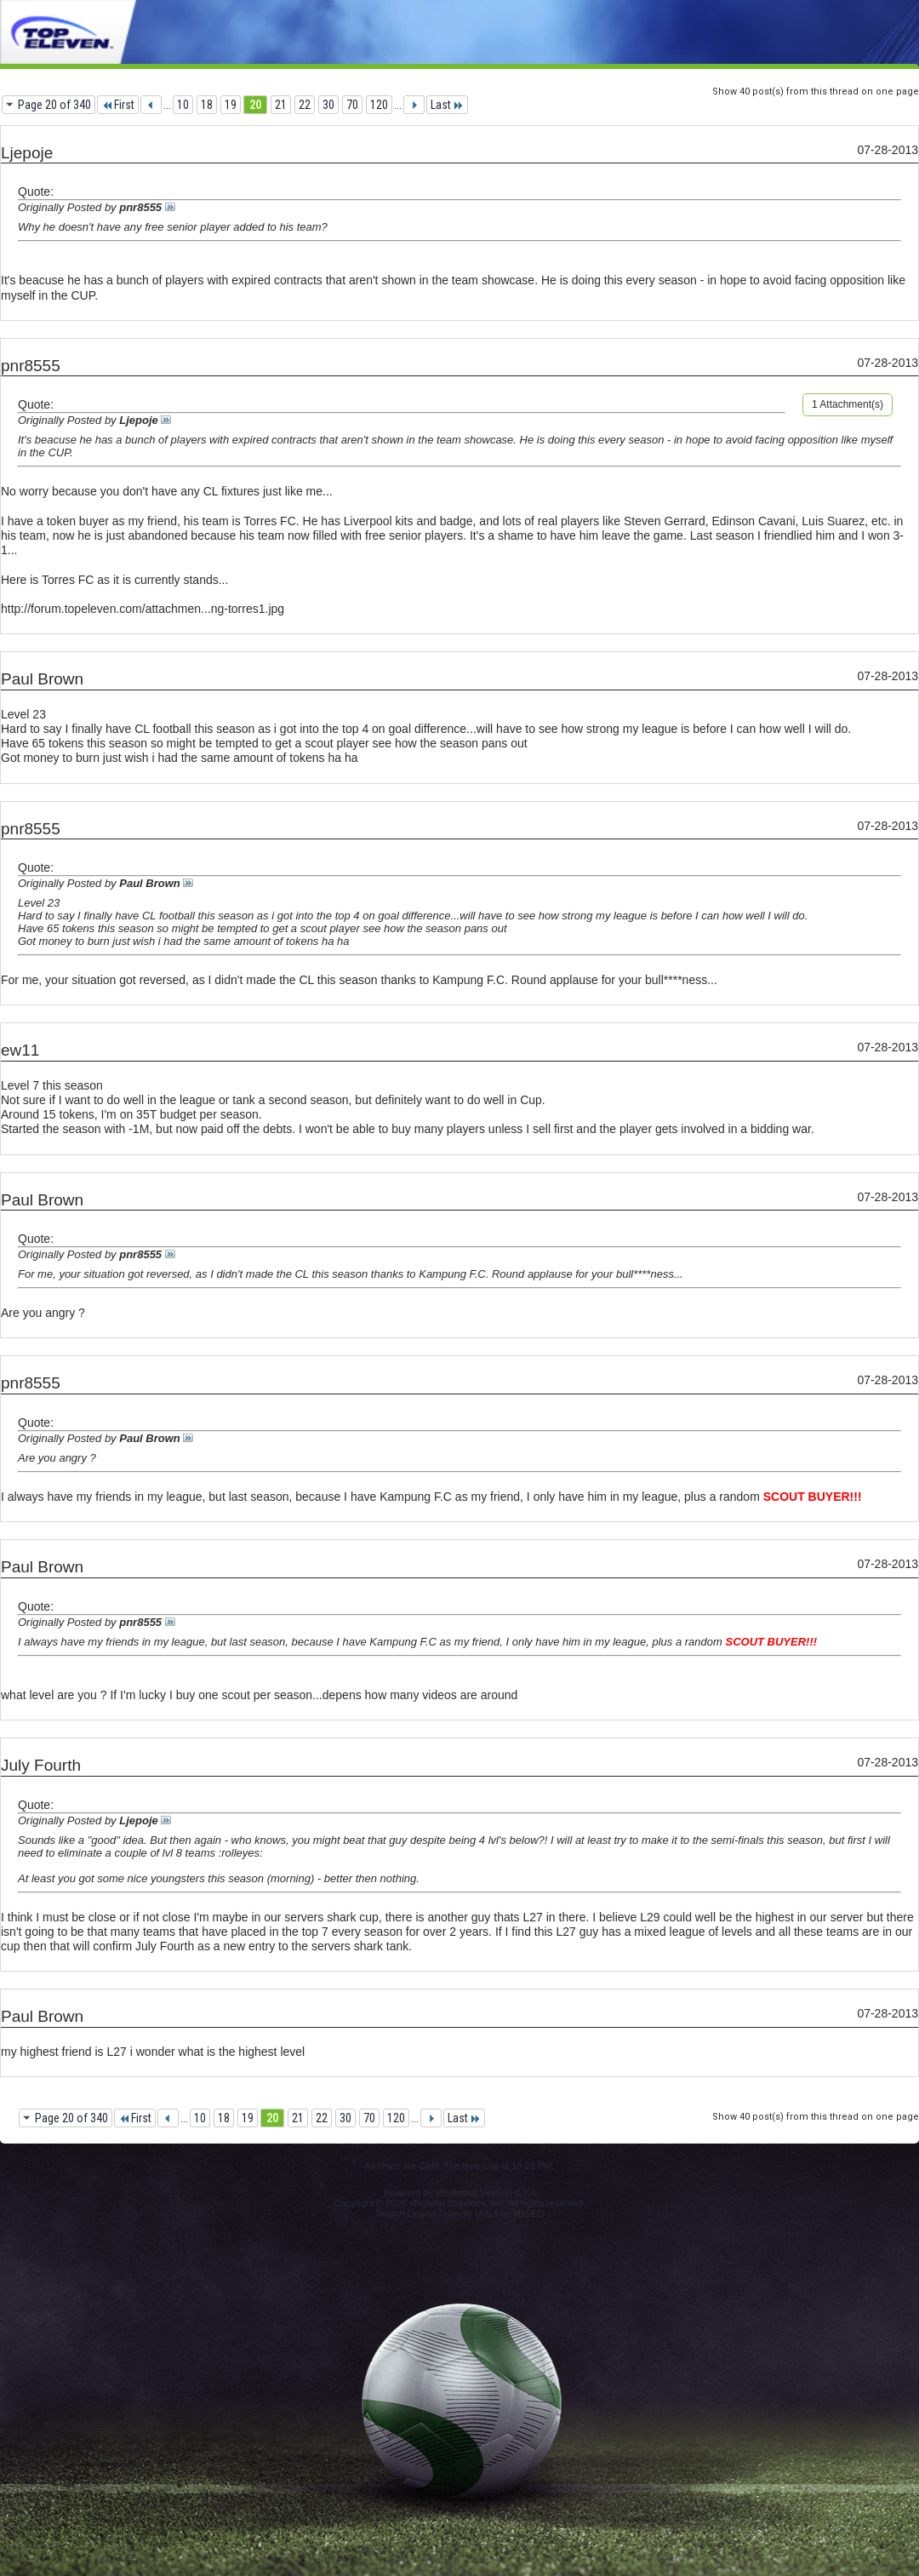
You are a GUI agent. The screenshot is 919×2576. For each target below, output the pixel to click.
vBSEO (528, 2213)
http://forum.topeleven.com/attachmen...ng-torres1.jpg (142, 608)
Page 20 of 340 (54, 105)
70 (352, 105)
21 (281, 105)
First (117, 105)
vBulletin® (457, 2193)
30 (328, 105)
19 (231, 105)
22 (305, 105)
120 (379, 105)
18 (207, 105)
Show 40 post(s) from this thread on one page (815, 91)
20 (255, 105)
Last (447, 105)
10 (183, 105)
